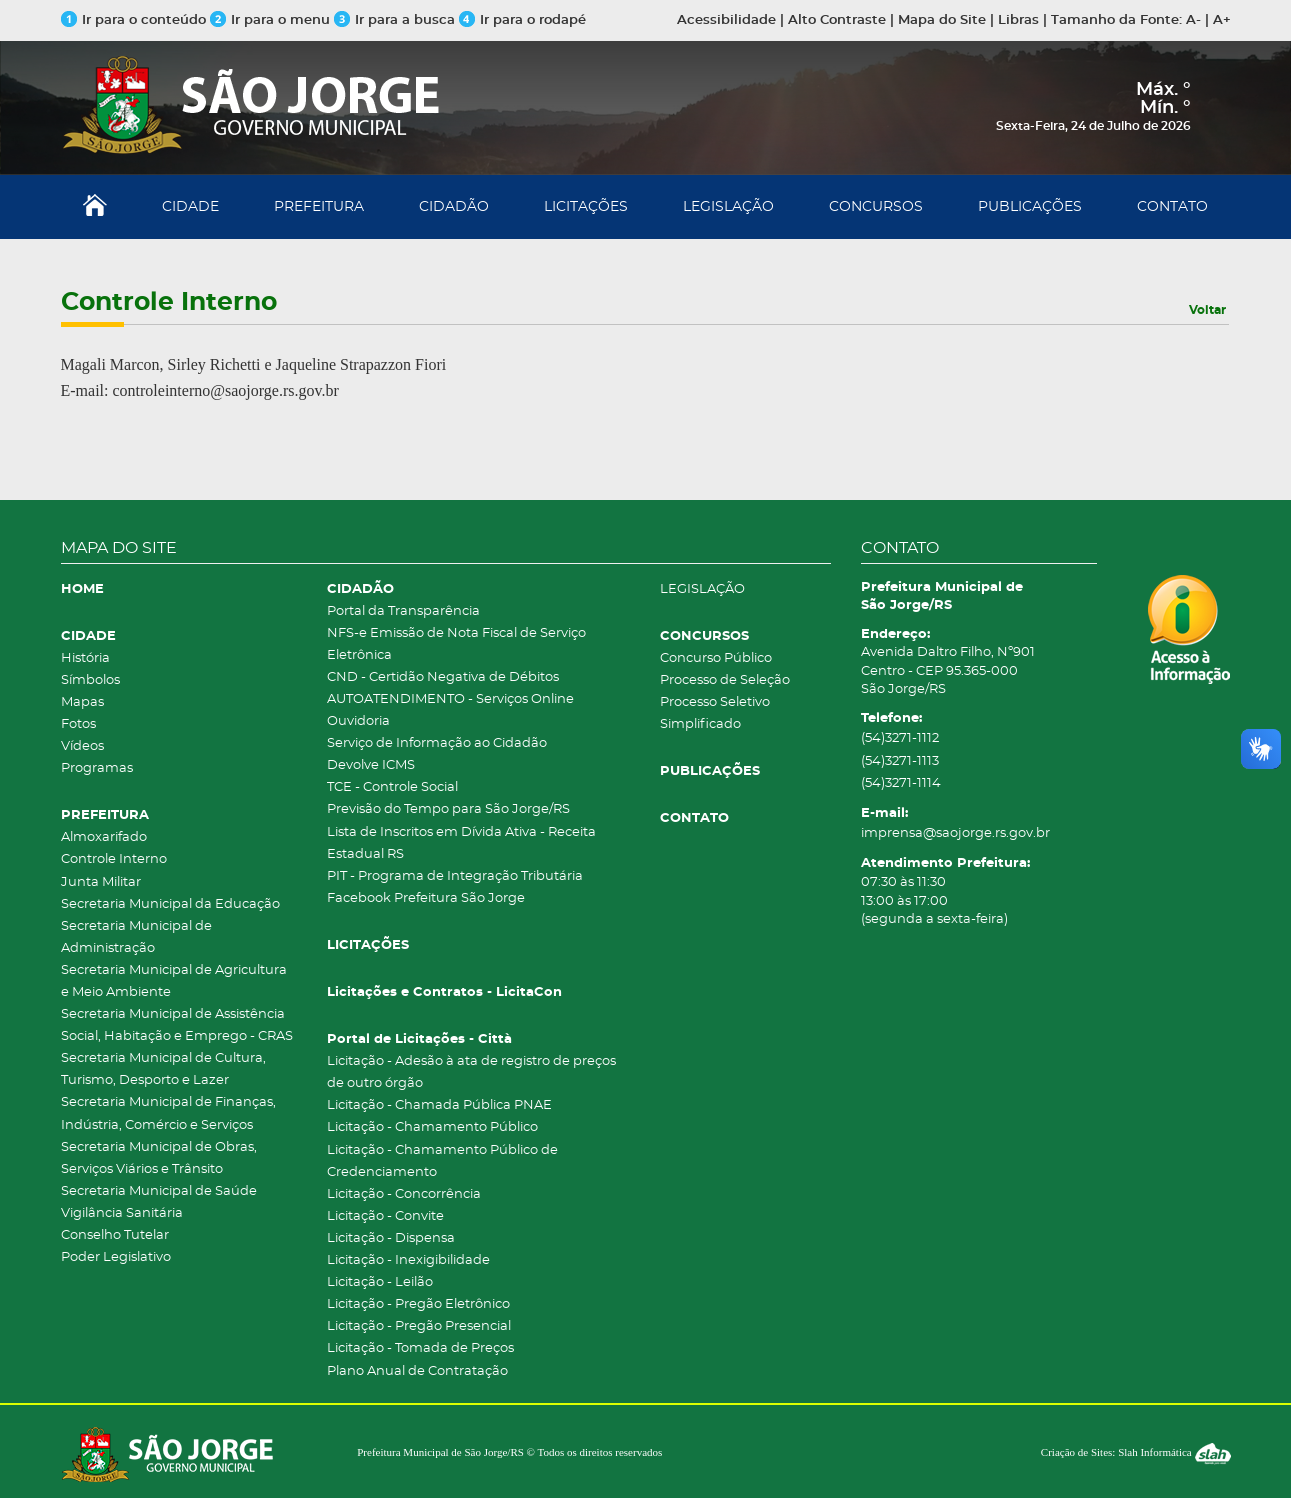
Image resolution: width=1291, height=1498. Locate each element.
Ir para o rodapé (522, 20)
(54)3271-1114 (901, 783)
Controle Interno (114, 859)
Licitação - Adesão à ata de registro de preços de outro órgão (471, 1072)
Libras (1018, 20)
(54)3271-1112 (900, 738)
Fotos (78, 724)
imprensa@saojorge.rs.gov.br (955, 833)
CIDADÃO (454, 207)
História (85, 658)
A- (1193, 20)
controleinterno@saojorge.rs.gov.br (225, 390)
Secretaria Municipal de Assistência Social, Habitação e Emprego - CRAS (177, 1025)
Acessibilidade (726, 20)
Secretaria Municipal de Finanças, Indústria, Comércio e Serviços (168, 1113)
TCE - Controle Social (392, 787)
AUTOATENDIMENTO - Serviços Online (450, 699)
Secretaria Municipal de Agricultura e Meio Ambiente (174, 981)
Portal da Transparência (403, 611)
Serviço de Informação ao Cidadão (437, 743)
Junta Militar (101, 882)
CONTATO (1172, 207)
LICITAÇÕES (586, 207)
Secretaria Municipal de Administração (136, 937)
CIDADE (190, 207)
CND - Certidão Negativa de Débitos (443, 677)
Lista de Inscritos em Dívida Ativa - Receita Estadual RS (461, 843)
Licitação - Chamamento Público (432, 1127)
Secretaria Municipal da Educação (170, 904)
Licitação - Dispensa (391, 1238)
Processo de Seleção (725, 680)
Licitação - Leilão (380, 1282)
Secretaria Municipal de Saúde (159, 1191)
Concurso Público (716, 658)
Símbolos (90, 680)
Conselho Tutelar (115, 1235)
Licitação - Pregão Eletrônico (418, 1304)
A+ (1222, 20)
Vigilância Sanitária (122, 1213)
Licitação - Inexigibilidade (408, 1260)
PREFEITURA (319, 207)
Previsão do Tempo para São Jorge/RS (448, 809)
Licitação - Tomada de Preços (420, 1348)
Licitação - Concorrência (404, 1194)
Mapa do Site (942, 20)
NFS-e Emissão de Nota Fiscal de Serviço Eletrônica (456, 644)
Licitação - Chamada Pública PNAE (439, 1105)
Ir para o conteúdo (133, 20)
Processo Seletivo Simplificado (715, 713)
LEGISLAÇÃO (728, 207)
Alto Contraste (837, 20)
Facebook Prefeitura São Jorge (426, 898)
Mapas (82, 702)
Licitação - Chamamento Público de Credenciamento (442, 1161)
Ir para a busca (394, 20)
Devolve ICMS (371, 765)
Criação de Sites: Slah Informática (1136, 1452)
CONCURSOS (876, 207)
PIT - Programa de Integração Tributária (455, 876)
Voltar (1207, 310)
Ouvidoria (358, 721)
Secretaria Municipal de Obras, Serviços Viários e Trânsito (159, 1158)
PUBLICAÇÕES (1030, 207)
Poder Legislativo (116, 1257)
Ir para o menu (272, 20)
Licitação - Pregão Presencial (419, 1326)
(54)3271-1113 (900, 761)
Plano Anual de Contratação (417, 1371)
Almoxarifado (104, 837)
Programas (97, 768)
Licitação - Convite (385, 1216)
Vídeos (82, 746)
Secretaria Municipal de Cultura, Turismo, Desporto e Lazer (163, 1069)
